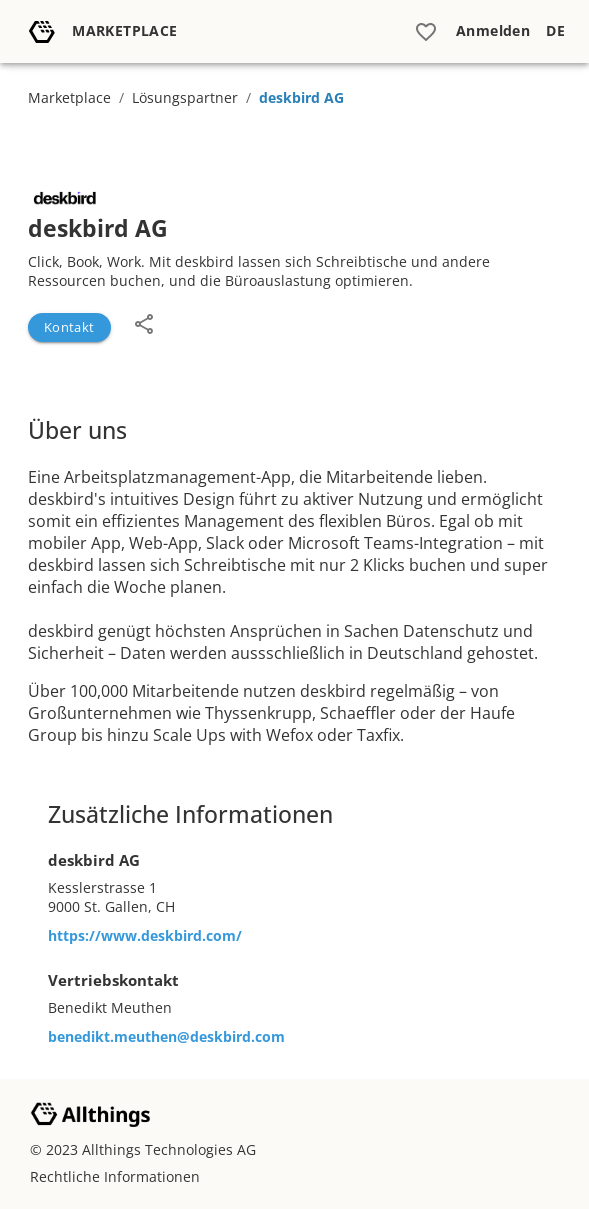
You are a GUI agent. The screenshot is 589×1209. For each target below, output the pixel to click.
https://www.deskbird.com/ (145, 935)
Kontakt (69, 327)
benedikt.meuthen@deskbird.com (166, 1036)
